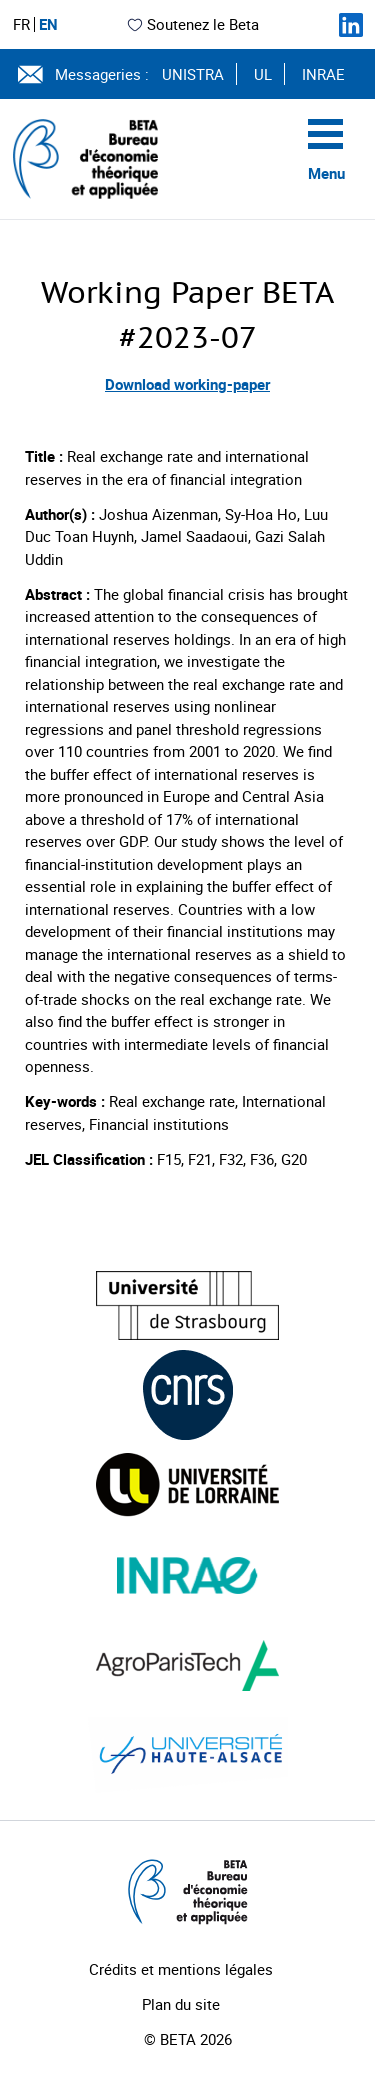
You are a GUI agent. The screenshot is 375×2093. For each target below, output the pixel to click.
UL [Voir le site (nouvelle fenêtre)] (263, 74)
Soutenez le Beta (192, 24)
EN (48, 24)
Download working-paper (187, 384)
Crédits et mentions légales (181, 1969)
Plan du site (181, 2004)
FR (21, 24)
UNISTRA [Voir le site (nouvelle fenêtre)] (193, 74)
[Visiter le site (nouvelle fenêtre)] (187, 1305)
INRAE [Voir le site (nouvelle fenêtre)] (323, 74)
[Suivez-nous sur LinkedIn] (351, 25)
